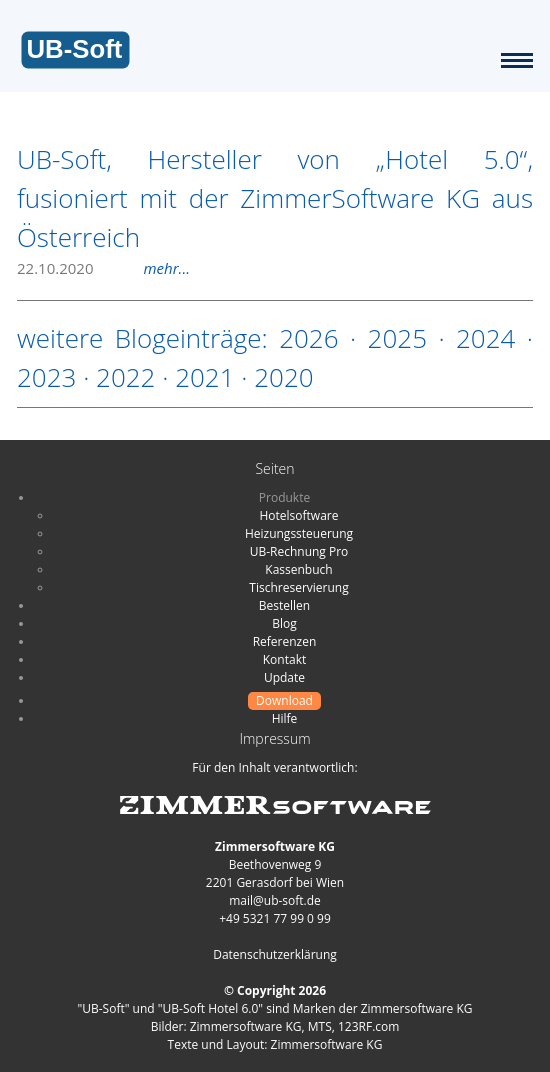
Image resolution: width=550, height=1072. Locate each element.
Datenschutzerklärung (275, 954)
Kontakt (284, 659)
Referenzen (285, 641)
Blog (284, 623)
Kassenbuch (298, 569)
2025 (397, 338)
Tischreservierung (298, 587)
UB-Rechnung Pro (299, 551)
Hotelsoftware (299, 515)
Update (284, 677)
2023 (46, 377)
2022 (125, 377)
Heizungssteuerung (299, 533)
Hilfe (285, 718)
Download (284, 700)
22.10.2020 (103, 268)
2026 (308, 338)
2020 (283, 377)
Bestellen (284, 605)
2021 (204, 377)
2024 (485, 338)
